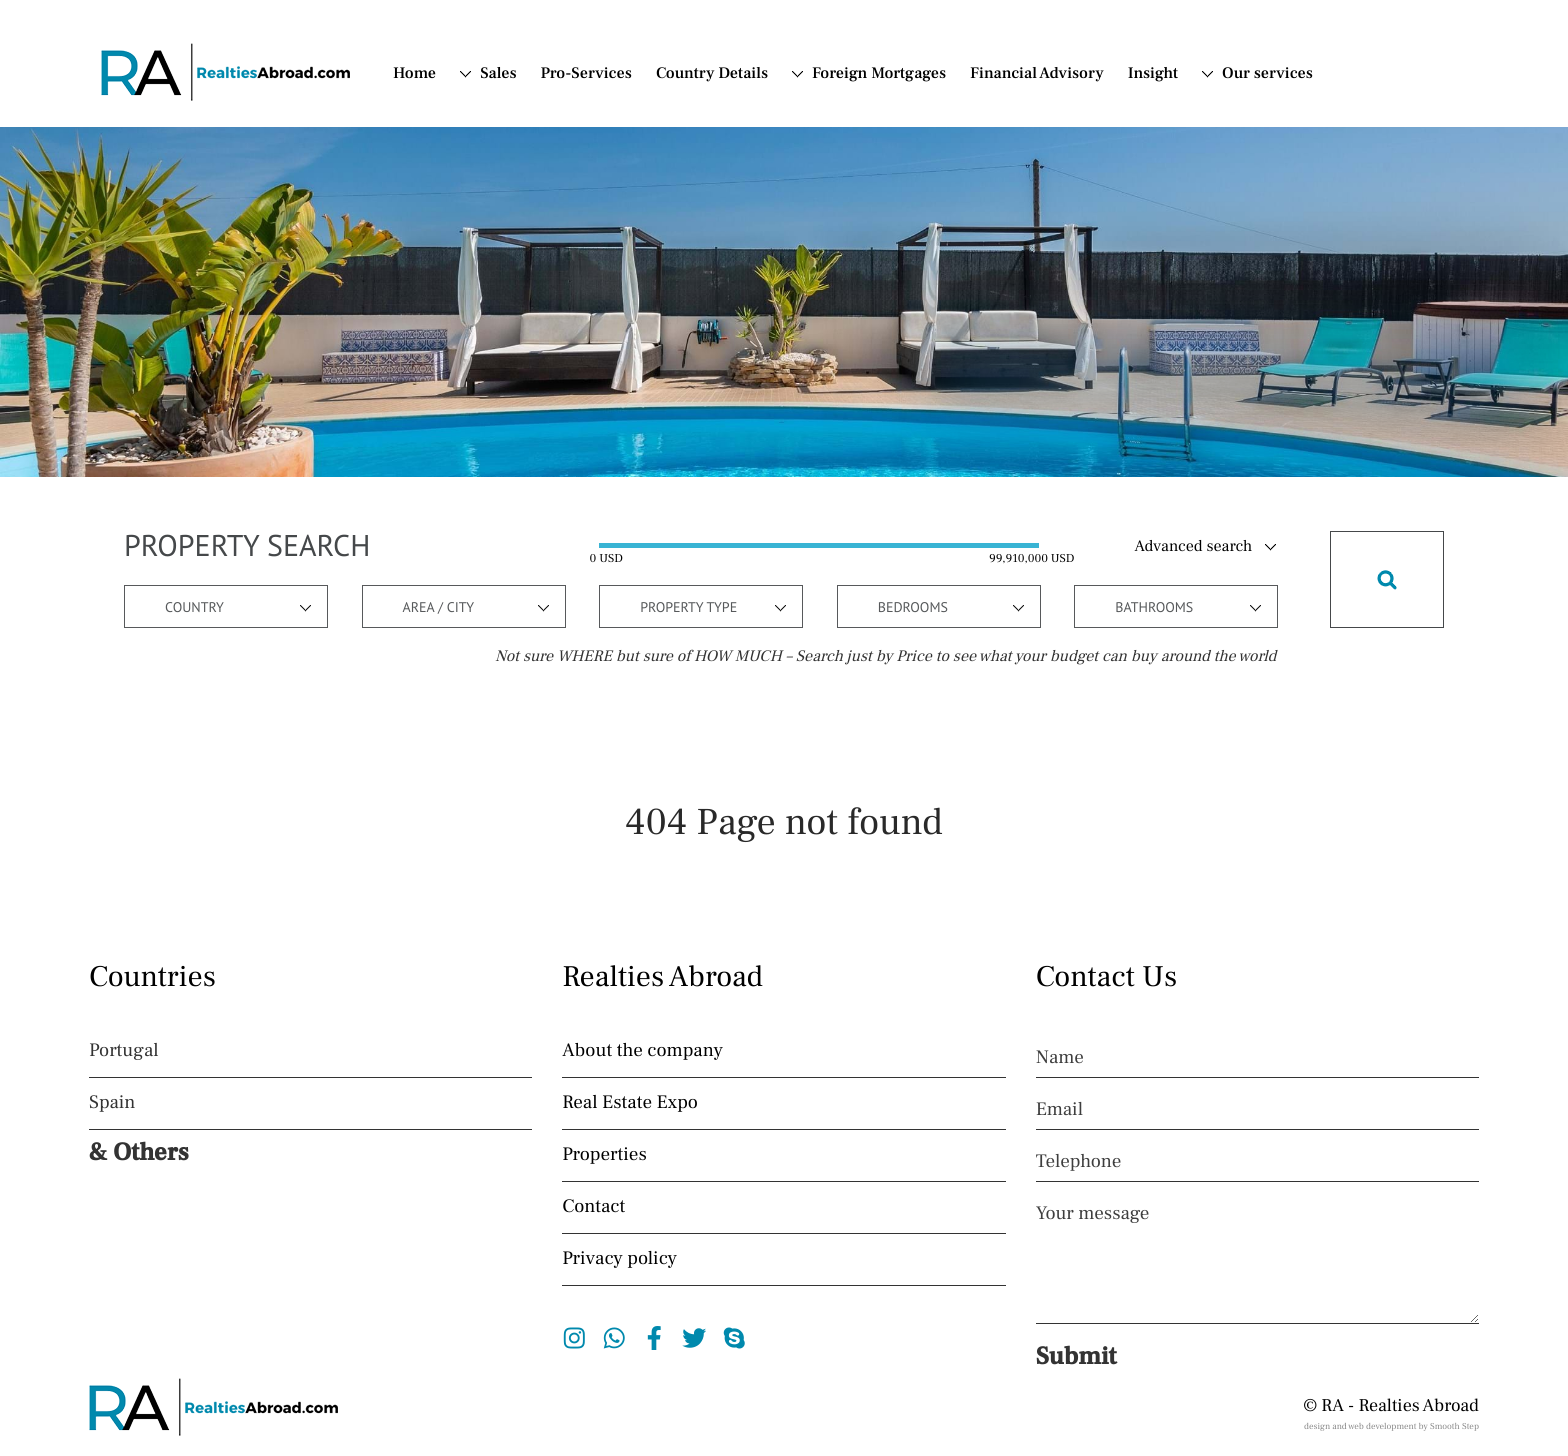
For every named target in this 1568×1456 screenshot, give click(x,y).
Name (1060, 1058)
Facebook (654, 1338)
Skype (734, 1338)
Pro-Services (586, 74)
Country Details (712, 74)
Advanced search (1194, 547)
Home (414, 74)
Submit (1076, 1357)
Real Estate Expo (630, 1103)
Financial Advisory (1037, 74)
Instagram (574, 1338)
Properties (604, 1155)
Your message (1093, 1214)
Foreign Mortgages (879, 74)
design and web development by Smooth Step (1391, 1427)
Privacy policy (619, 1259)
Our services (1267, 74)
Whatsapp (614, 1338)
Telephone (1079, 1162)
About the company (642, 1051)
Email (1059, 1110)
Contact (593, 1207)
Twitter (694, 1338)
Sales (498, 74)
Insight (1153, 74)
